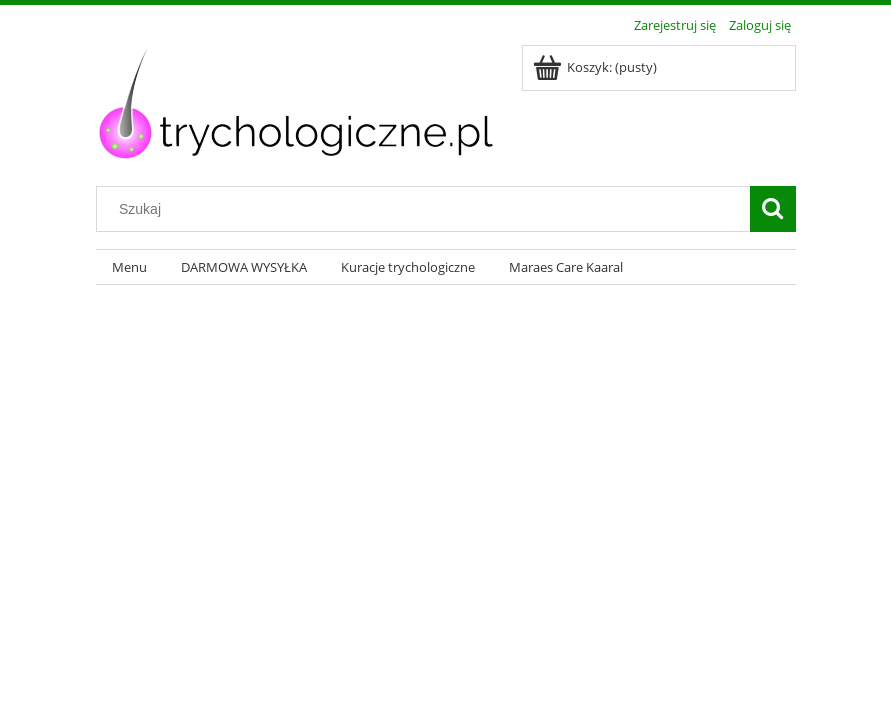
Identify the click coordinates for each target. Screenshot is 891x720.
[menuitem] (130, 267)
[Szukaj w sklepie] (427, 209)
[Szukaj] (773, 209)
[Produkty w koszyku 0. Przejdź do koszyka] (596, 67)
